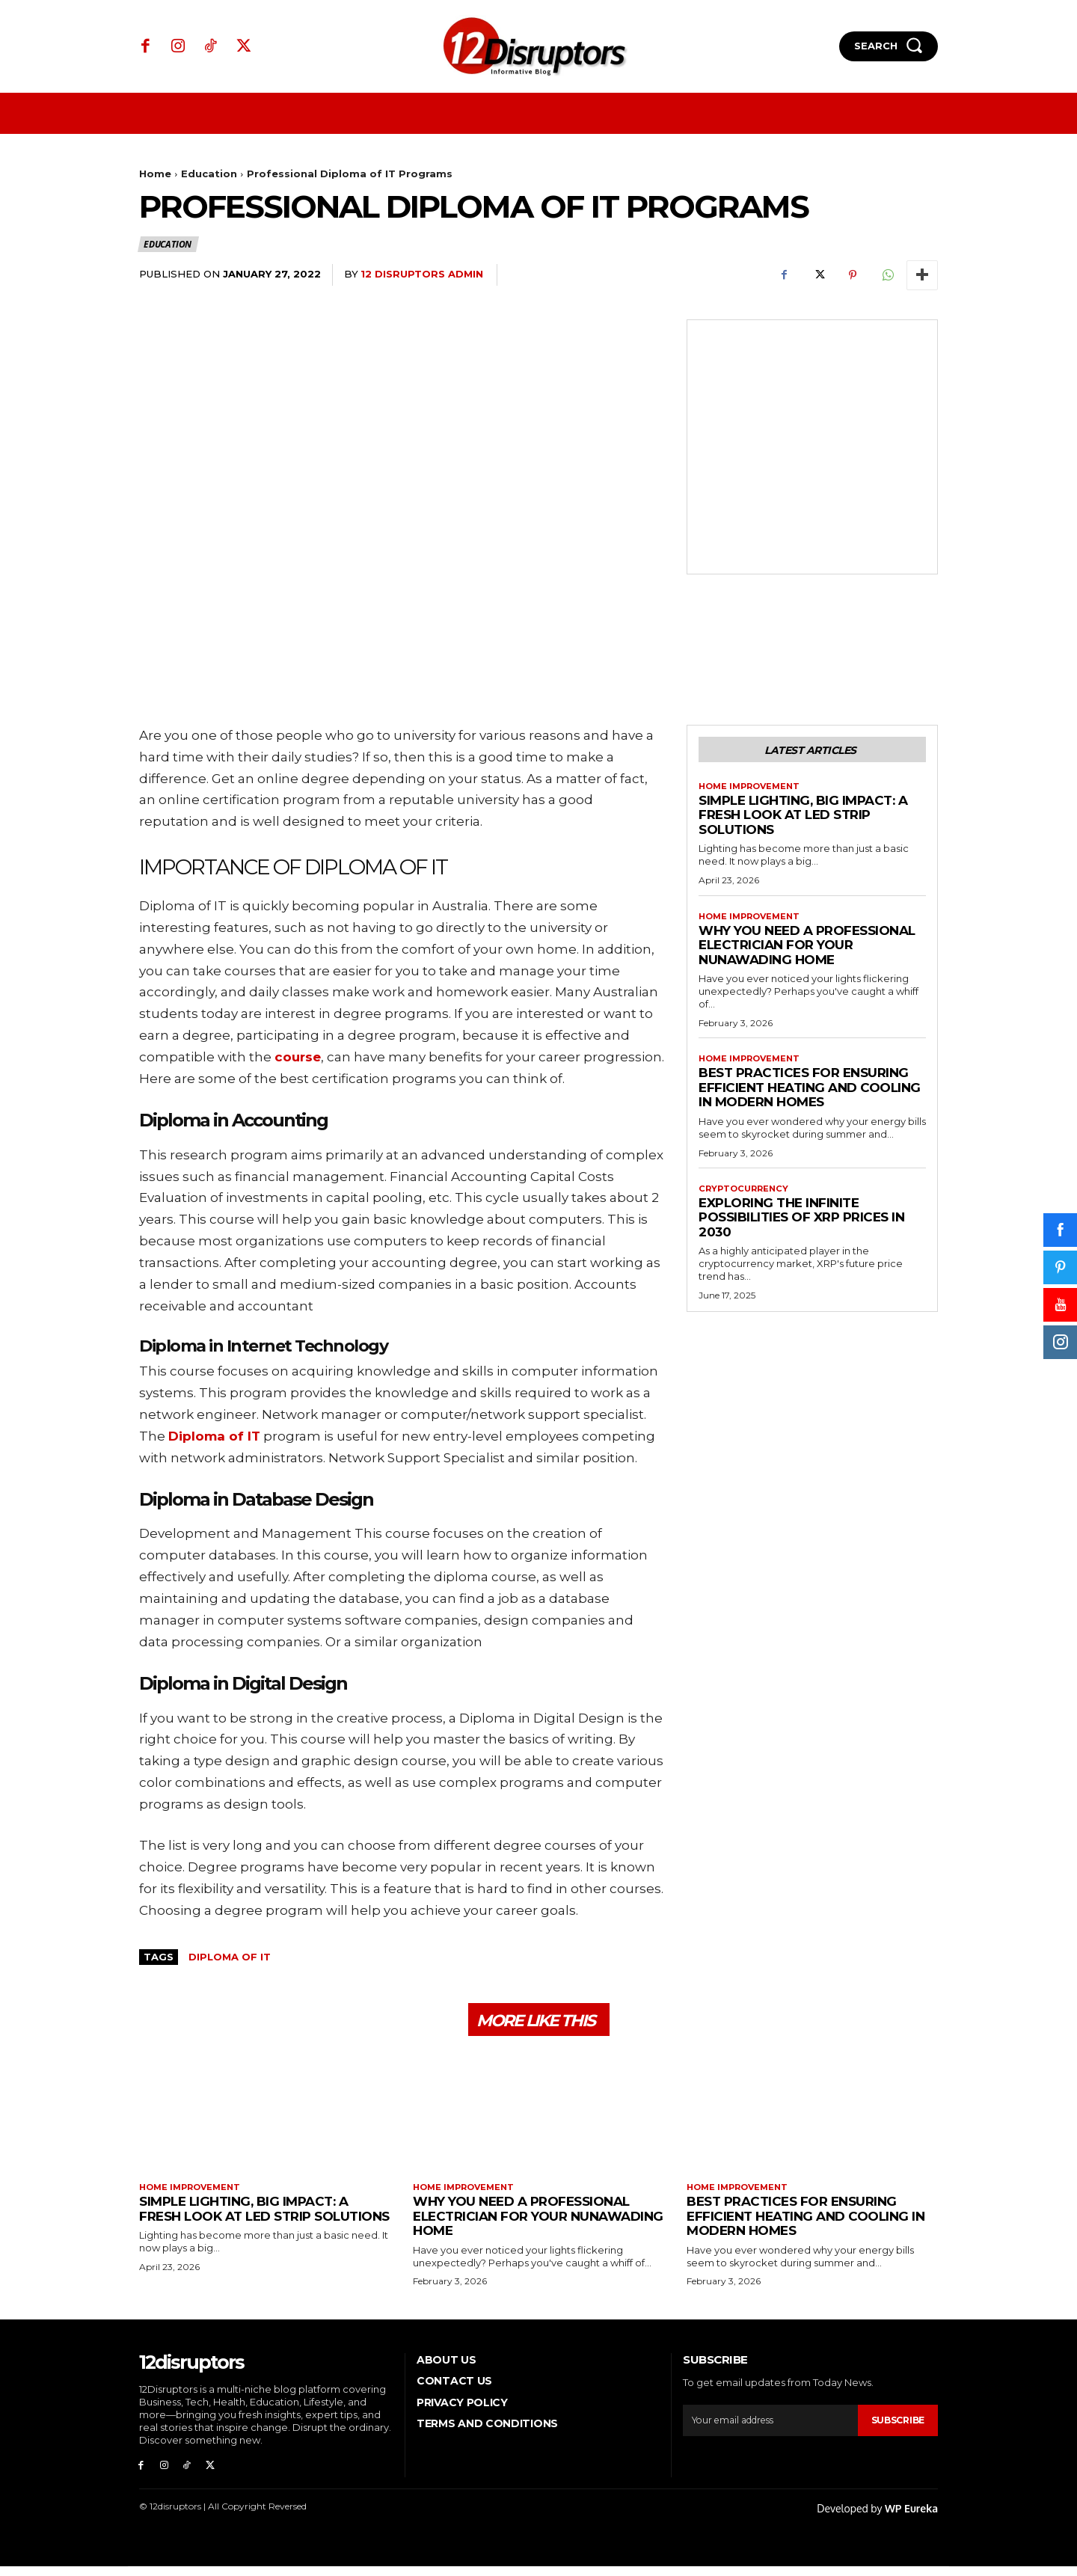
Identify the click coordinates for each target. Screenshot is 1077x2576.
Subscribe (895, 2426)
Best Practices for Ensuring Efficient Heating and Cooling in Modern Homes (810, 1094)
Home (155, 174)
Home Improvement (753, 790)
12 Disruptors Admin (421, 274)
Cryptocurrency (746, 1196)
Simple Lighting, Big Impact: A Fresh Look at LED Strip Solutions (803, 819)
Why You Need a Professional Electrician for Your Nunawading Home (807, 949)
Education (209, 174)
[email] (768, 2427)
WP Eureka (911, 2518)
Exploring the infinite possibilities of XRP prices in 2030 (801, 1225)
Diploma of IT (229, 1957)
